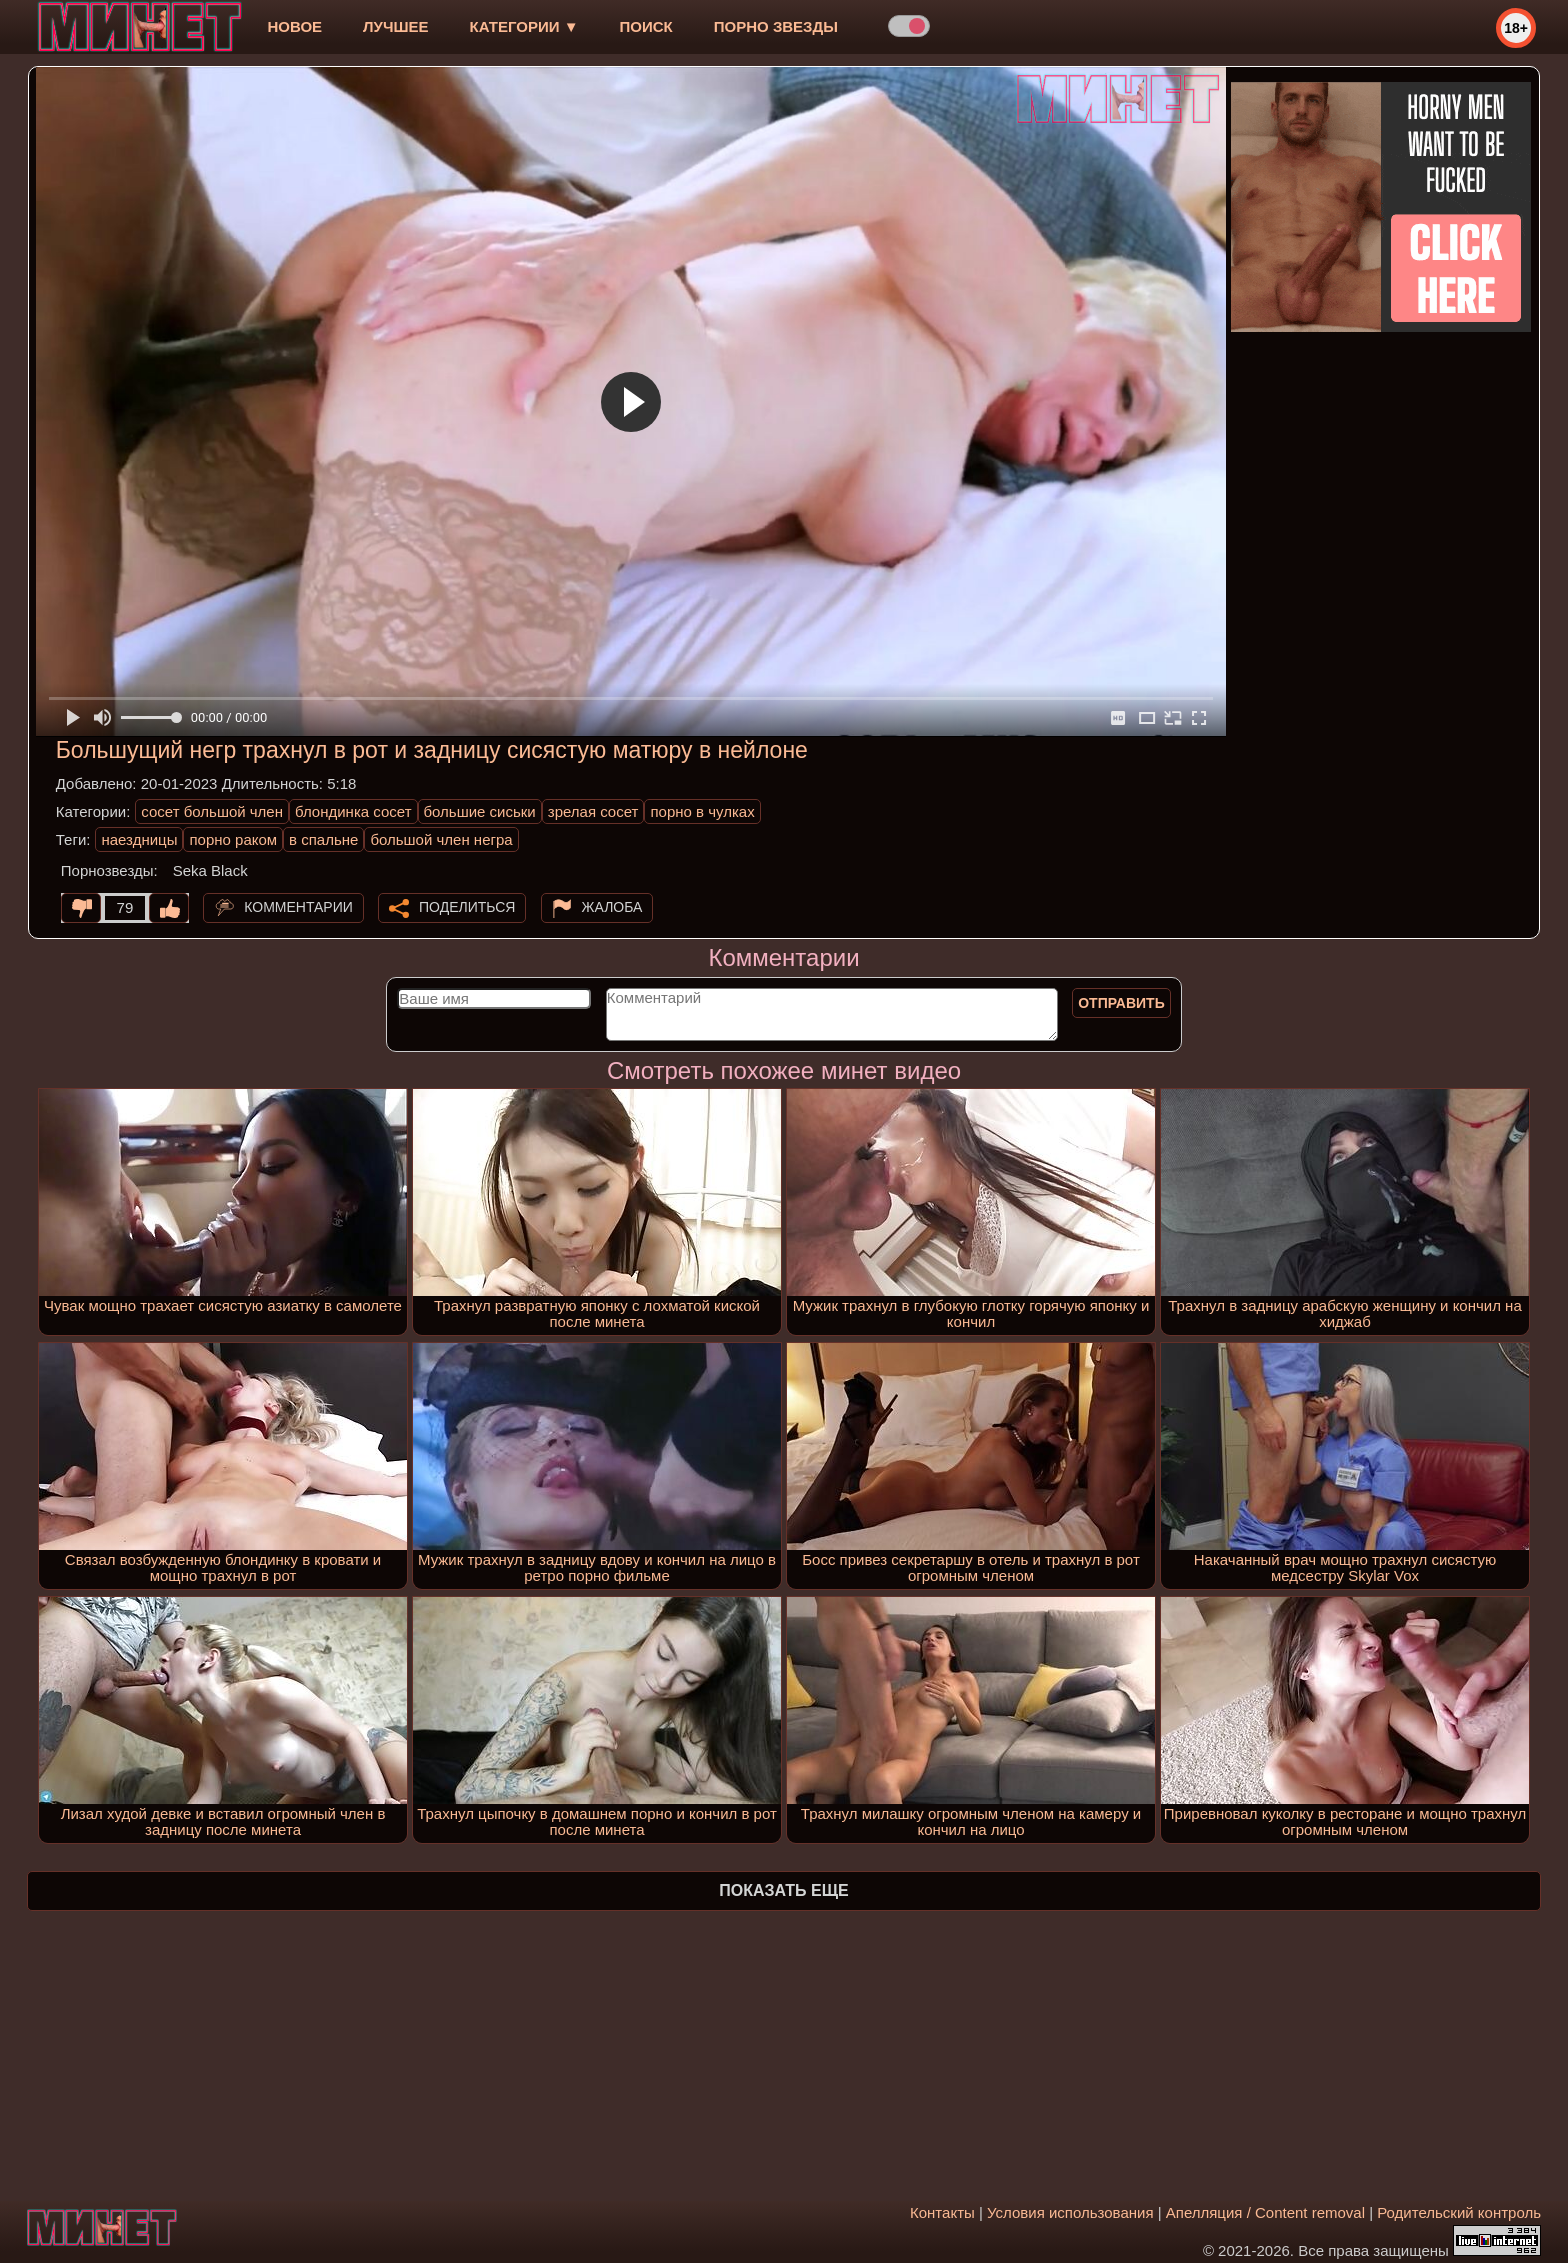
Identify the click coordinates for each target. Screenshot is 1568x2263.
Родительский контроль (1459, 2212)
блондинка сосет (353, 811)
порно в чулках (702, 811)
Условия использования (1070, 2212)
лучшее (395, 26)
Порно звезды (776, 26)
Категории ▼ (524, 26)
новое (294, 26)
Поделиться (467, 907)
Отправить (1121, 1003)
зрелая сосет (593, 811)
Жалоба (612, 907)
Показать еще (783, 1890)
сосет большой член (212, 811)
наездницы (139, 839)
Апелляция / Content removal (1265, 2212)
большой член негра (441, 839)
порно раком (233, 839)
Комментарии (298, 907)
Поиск (646, 26)
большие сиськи (480, 811)
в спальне (323, 839)
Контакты (942, 2212)
